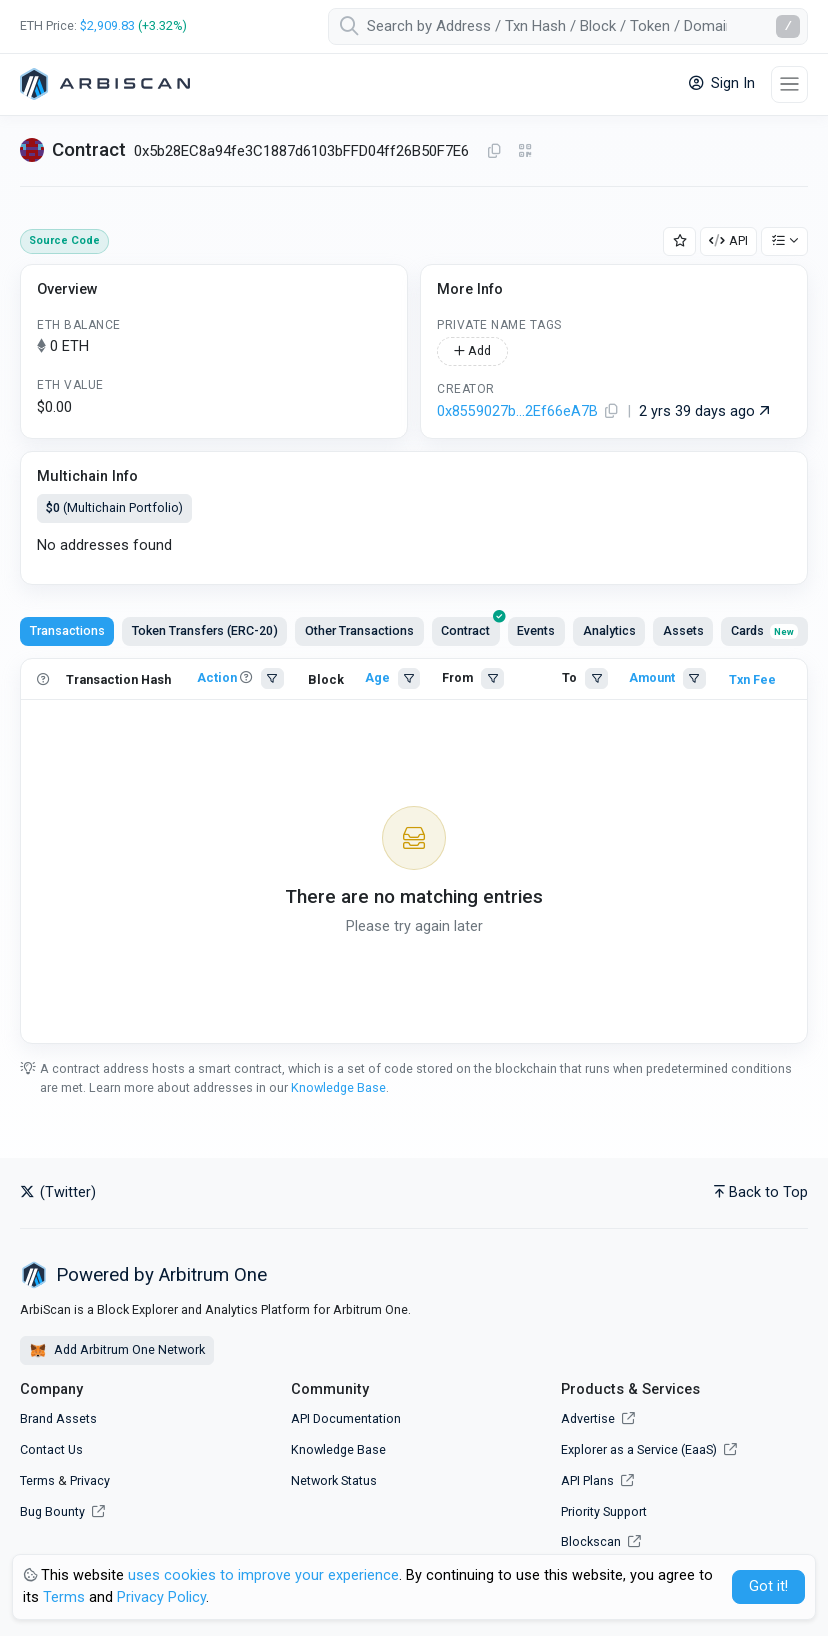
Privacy (90, 1480)
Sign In (722, 83)
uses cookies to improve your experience (263, 1575)
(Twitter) (58, 1192)
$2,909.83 (107, 25)
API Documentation (346, 1418)
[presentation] (466, 631)
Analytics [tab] (609, 630)
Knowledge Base (338, 1087)
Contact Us (51, 1449)
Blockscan (601, 1541)
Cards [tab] (764, 630)
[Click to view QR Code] (525, 151)
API (728, 240)
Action (217, 677)
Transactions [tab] (67, 630)
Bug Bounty (52, 1511)
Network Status (334, 1480)
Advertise (598, 1418)
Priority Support (604, 1511)
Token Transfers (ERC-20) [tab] (205, 630)
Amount (652, 677)
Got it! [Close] (768, 1586)
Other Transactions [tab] (359, 630)
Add (472, 350)
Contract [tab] (470, 627)
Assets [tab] (683, 630)
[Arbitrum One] (105, 84)
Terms (37, 1480)
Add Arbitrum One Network (117, 1351)
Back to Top (761, 1192)
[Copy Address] (494, 152)
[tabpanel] (414, 851)
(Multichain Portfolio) (114, 507)
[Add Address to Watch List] (680, 241)
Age (377, 677)
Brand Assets (58, 1418)
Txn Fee (752, 679)
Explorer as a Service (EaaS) (649, 1449)
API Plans (597, 1480)
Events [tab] (536, 630)
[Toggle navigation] (789, 84)
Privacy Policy (161, 1597)
